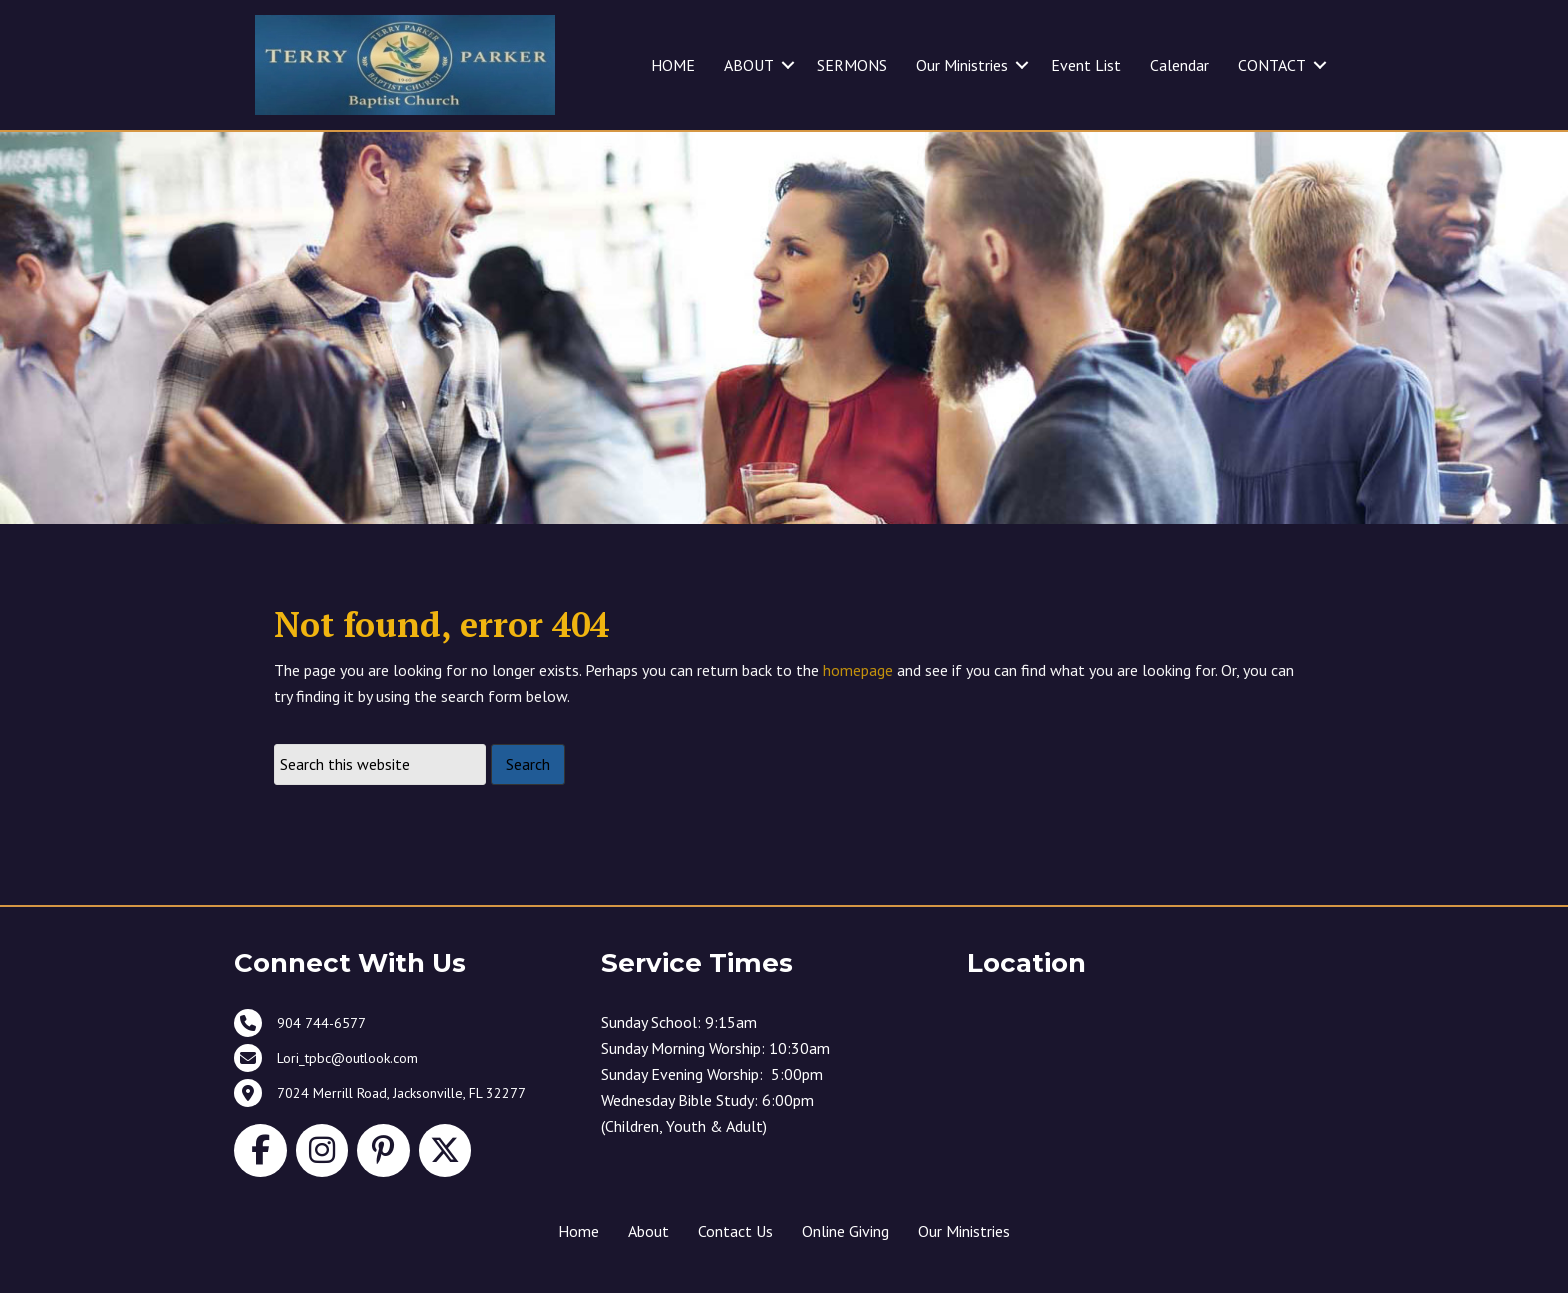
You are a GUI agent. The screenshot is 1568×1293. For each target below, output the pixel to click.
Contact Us (735, 1231)
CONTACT (1272, 65)
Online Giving (845, 1231)
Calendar (1179, 65)
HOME (673, 65)
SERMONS (852, 65)
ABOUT (749, 65)
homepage (858, 670)
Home (578, 1231)
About (648, 1231)
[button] (788, 65)
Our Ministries (962, 65)
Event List (1086, 65)
